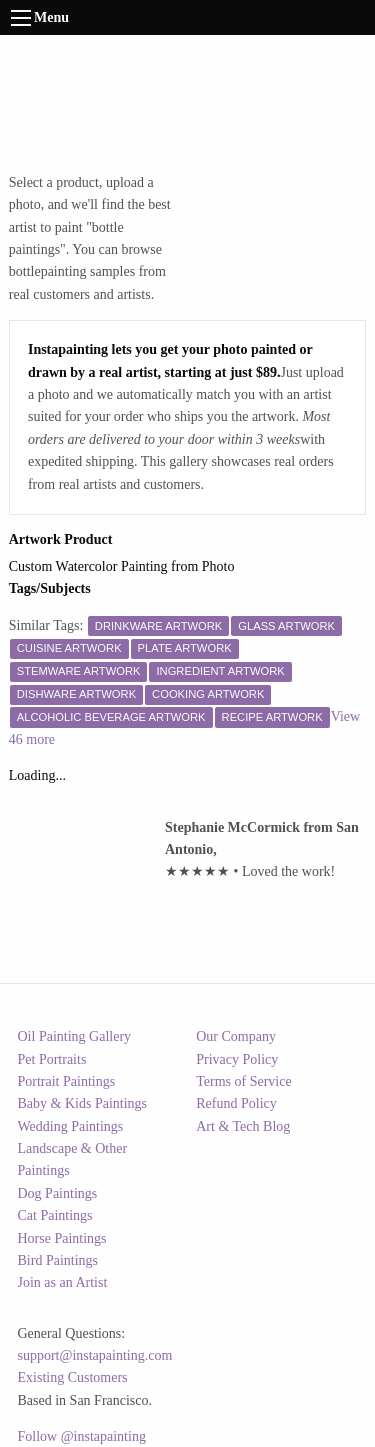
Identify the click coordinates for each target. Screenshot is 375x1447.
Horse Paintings (62, 1238)
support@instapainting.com (95, 1355)
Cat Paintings (55, 1215)
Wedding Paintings (71, 1126)
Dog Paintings (58, 1193)
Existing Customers (73, 1377)
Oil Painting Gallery (75, 1036)
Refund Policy (236, 1103)
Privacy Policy (237, 1059)
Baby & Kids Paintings (83, 1103)
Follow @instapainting (82, 1436)
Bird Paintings (58, 1260)
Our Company (236, 1036)
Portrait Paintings (67, 1081)
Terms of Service (243, 1081)
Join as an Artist (63, 1282)
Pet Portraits (52, 1059)
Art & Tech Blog (243, 1126)
